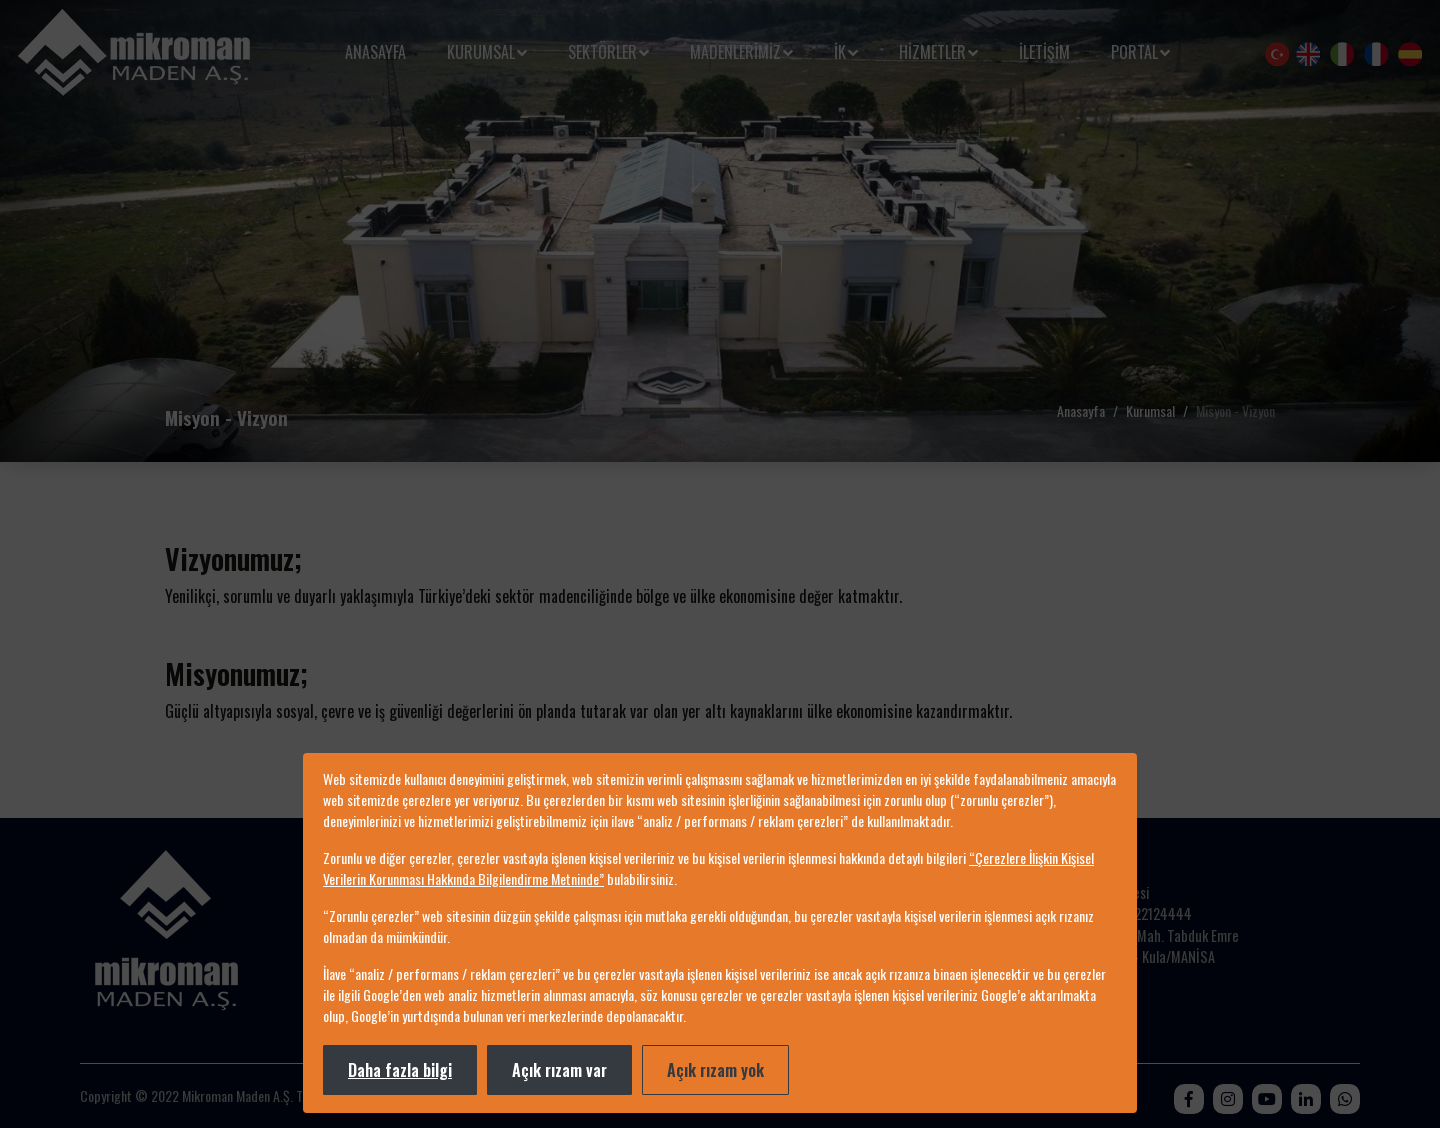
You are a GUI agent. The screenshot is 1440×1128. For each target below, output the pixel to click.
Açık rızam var (559, 1070)
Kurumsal (481, 52)
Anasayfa (375, 52)
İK (840, 52)
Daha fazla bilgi (400, 1070)
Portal (1134, 52)
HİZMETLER (932, 52)
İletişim (1044, 52)
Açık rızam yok (715, 1070)
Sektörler (602, 52)
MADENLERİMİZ (735, 52)
